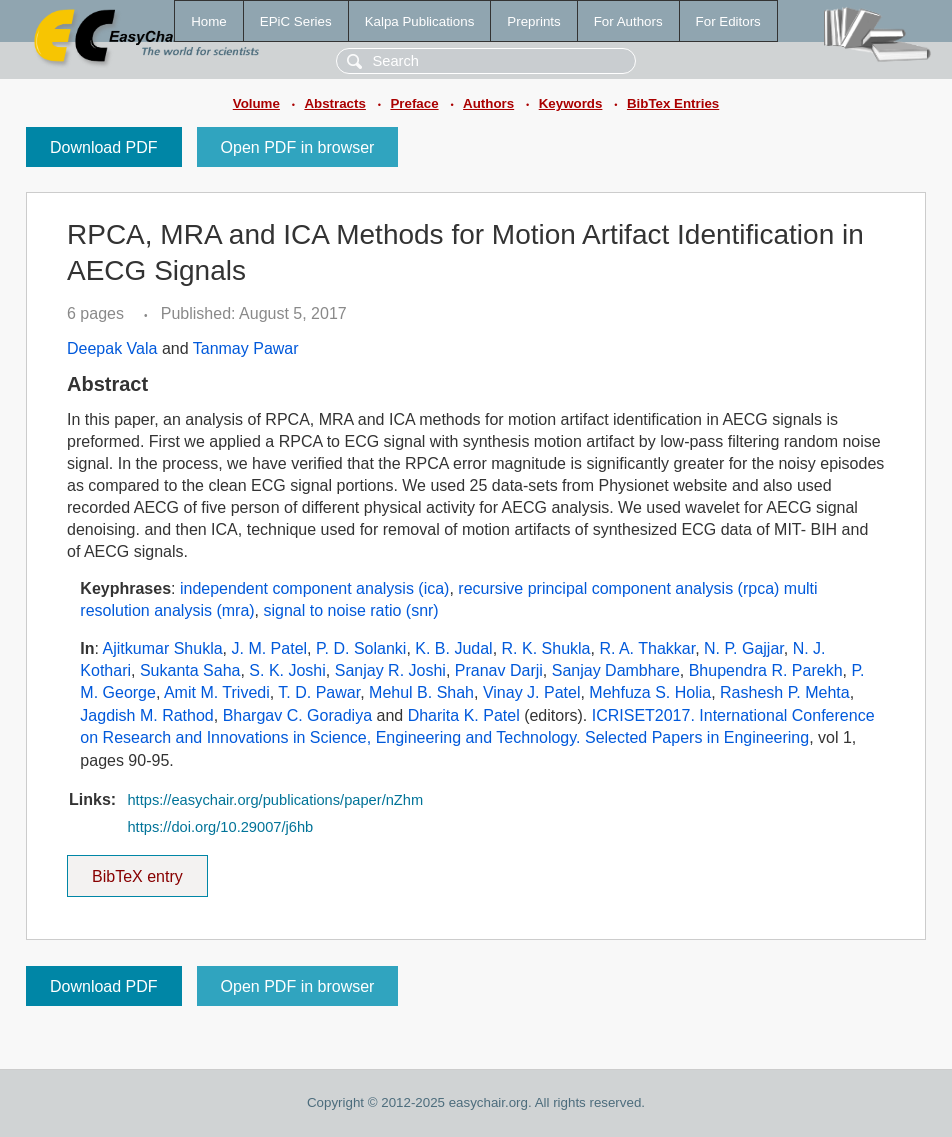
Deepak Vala (112, 348)
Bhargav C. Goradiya (297, 715)
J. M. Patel (270, 648)
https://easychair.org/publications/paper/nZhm (275, 800)
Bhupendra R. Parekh (766, 670)
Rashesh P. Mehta (785, 692)
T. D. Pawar (319, 692)
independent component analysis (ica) (315, 588)
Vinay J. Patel (532, 692)
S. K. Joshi (287, 670)
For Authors (628, 21)
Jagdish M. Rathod (146, 715)
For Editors (728, 21)
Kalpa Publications (420, 21)
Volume (256, 103)
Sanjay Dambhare (616, 670)
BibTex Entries (673, 103)
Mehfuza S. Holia (650, 692)
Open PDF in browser (298, 147)
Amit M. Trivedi (217, 692)
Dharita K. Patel (464, 715)
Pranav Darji (499, 670)
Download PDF (104, 147)
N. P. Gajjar (744, 648)
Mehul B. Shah (421, 692)
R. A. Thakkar (647, 648)
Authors (488, 103)
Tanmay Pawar (246, 348)
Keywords (571, 103)
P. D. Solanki (361, 648)
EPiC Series (296, 21)
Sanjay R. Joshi (390, 670)
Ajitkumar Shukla (163, 648)
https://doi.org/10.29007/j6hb (220, 827)
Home (209, 21)
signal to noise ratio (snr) (351, 610)
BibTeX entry (137, 870)
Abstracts (334, 103)
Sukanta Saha (190, 670)
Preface (414, 103)
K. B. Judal (453, 648)
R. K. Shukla (546, 648)
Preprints (533, 21)
